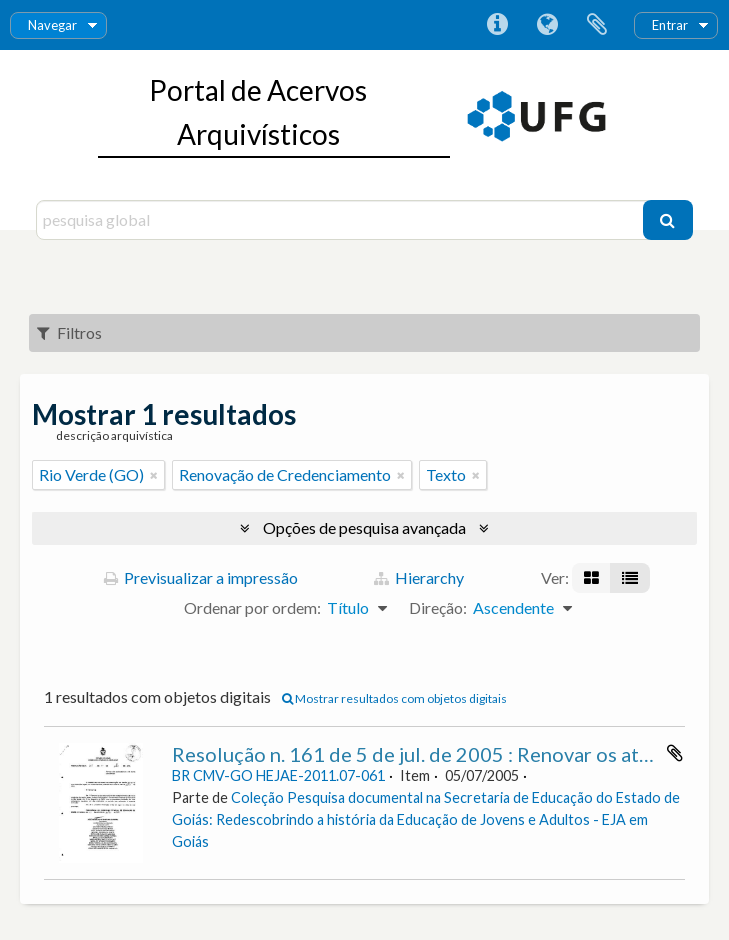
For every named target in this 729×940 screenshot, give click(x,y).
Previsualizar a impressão (201, 577)
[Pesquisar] (668, 220)
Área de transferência (597, 25)
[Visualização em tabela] (630, 578)
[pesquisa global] (341, 220)
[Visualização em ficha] (591, 578)
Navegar (52, 25)
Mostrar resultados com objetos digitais (394, 698)
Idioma (547, 25)
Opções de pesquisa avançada (364, 527)
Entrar (670, 25)
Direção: (438, 607)
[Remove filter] (154, 475)
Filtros (69, 332)
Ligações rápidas (497, 25)
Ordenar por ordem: (252, 607)
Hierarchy (419, 577)
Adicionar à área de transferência (675, 753)
